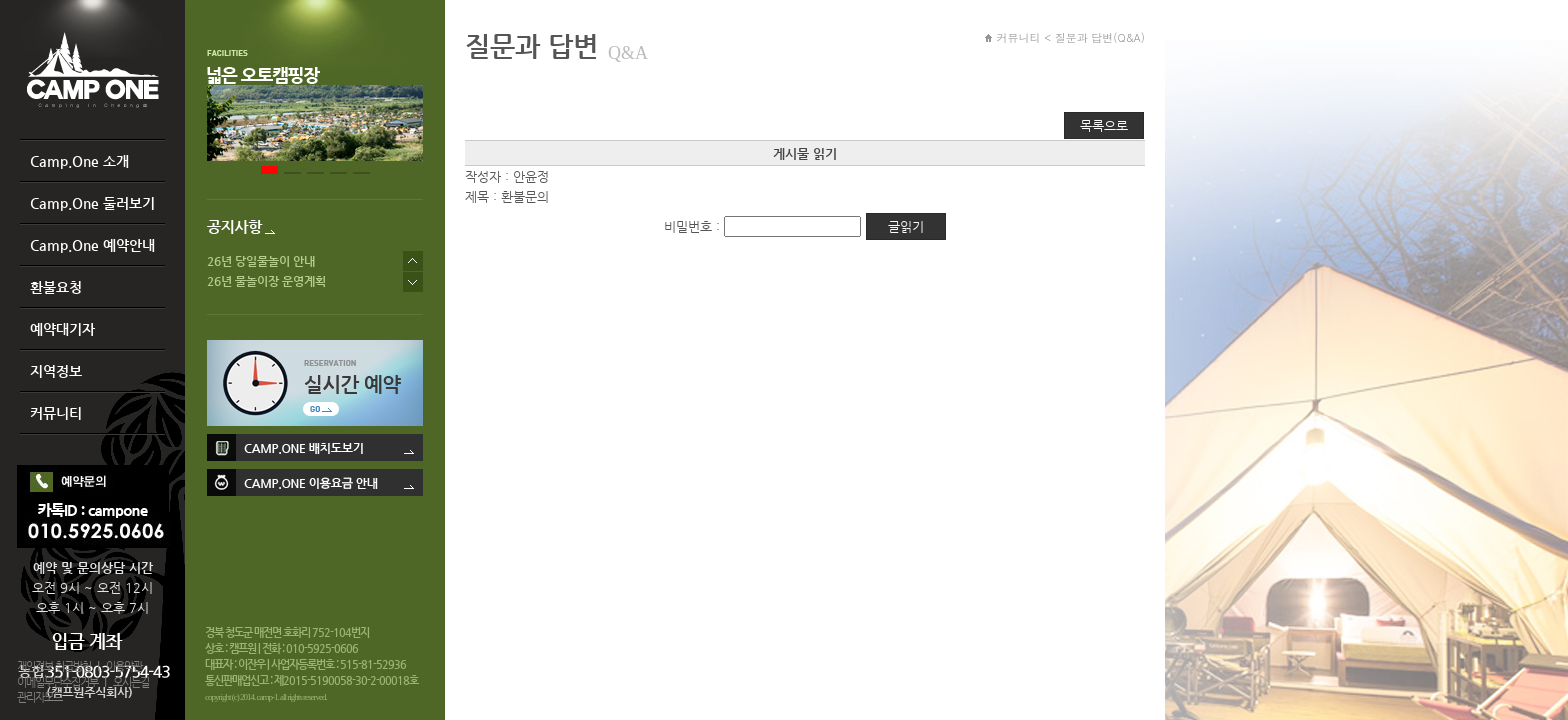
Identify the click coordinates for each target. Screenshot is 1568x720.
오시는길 (131, 682)
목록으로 (1104, 125)
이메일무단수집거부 (57, 682)
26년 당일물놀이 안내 (261, 261)
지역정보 (56, 371)
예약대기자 (62, 329)
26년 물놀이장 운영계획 (266, 281)
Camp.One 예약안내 (92, 245)
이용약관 (124, 666)
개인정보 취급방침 (54, 666)
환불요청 (56, 287)
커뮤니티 (56, 413)
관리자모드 (39, 697)
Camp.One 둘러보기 (92, 203)
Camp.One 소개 (79, 161)
